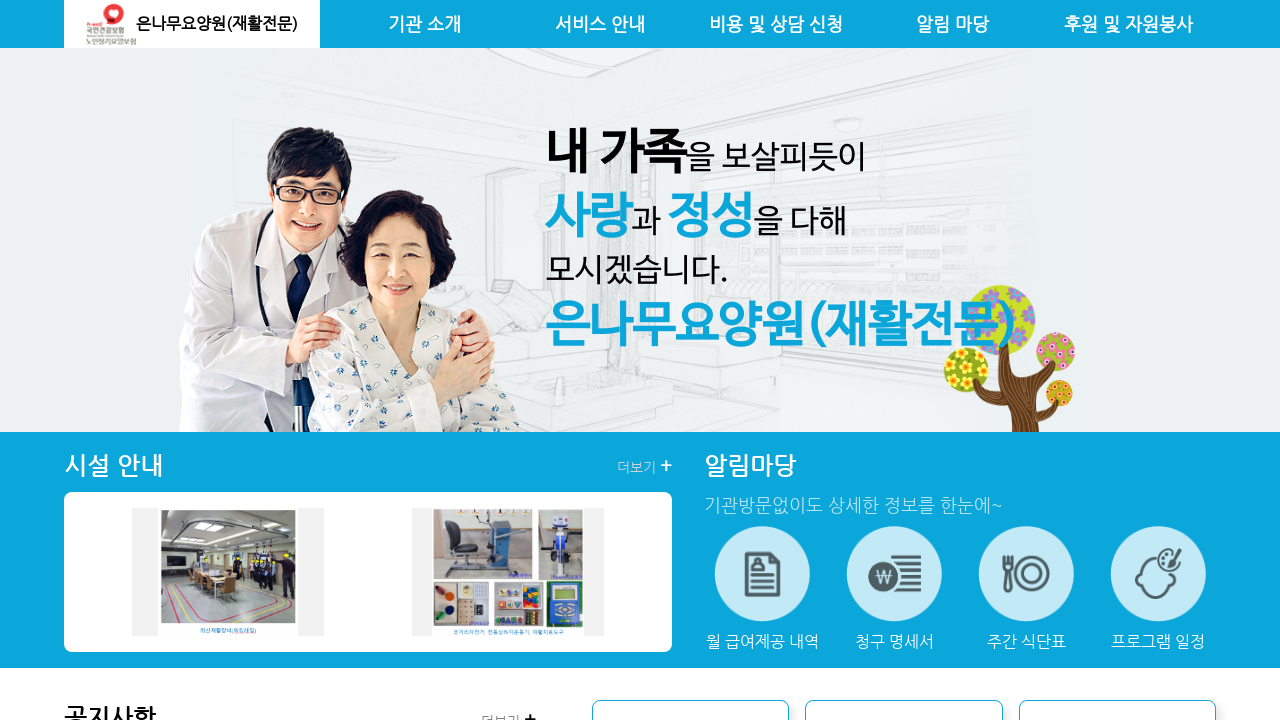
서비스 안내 (600, 24)
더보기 (644, 466)
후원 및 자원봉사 (1128, 24)
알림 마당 (952, 24)
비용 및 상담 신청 (776, 24)
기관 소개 (424, 24)
